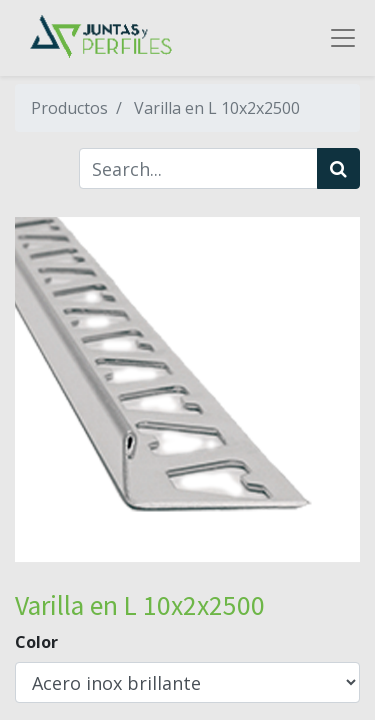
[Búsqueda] (338, 168)
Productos (69, 108)
